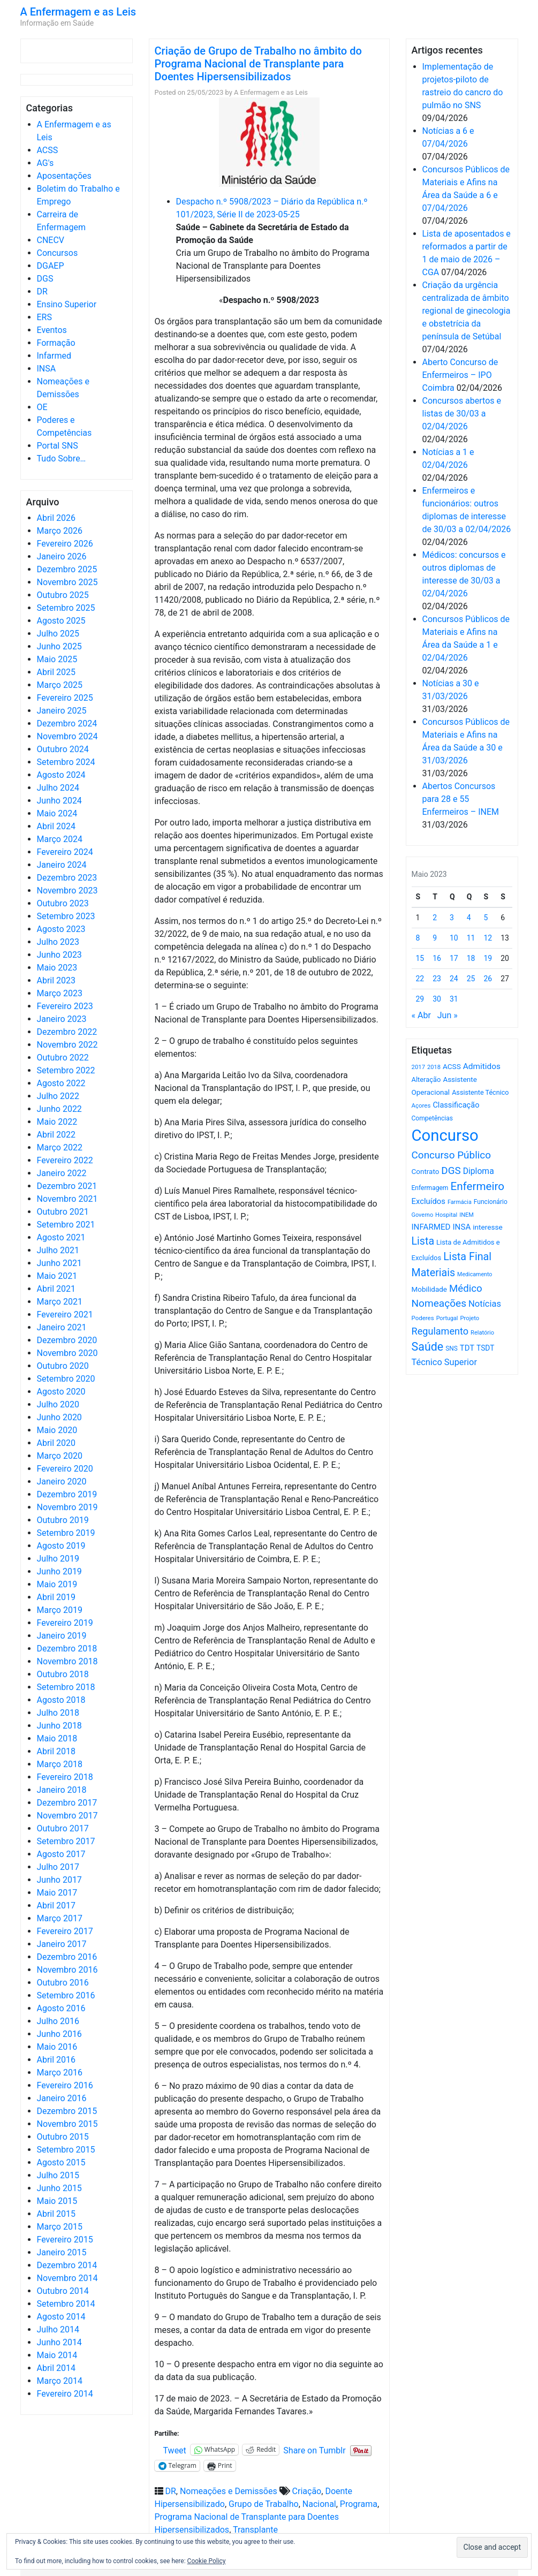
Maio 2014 (57, 2355)
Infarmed (54, 356)
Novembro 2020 (67, 1353)
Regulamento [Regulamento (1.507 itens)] (440, 1331)
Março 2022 (59, 1147)
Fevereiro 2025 (65, 698)
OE (42, 407)
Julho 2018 (58, 1713)
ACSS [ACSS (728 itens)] (452, 1066)
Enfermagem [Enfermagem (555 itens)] (430, 1188)
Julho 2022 (58, 1096)
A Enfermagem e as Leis (78, 11)
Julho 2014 (58, 2329)
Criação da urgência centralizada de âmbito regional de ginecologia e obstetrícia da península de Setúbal (466, 311)
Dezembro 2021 (67, 1186)
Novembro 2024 (67, 736)
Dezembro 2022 (67, 1032)
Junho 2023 (59, 955)
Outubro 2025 (63, 595)
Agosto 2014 (61, 2317)
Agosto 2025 (61, 621)
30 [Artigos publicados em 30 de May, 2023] (437, 999)
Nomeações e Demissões (228, 2491)
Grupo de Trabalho (264, 2504)
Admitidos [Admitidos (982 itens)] (482, 1066)
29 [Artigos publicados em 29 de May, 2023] (420, 999)
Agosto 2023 (61, 929)
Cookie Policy (206, 2561)
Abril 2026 (56, 518)
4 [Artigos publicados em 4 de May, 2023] (469, 917)
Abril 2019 (56, 1597)
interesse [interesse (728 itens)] (487, 1227)
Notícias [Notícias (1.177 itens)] (484, 1304)
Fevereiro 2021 (65, 1314)
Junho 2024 (59, 800)
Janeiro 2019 (62, 1636)
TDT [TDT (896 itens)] (467, 1348)
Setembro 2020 (66, 1379)
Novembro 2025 (67, 582)
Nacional (319, 2504)
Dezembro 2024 (67, 723)
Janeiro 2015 (62, 2252)
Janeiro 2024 (62, 865)
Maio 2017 (57, 1893)
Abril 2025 (56, 672)
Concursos (57, 253)
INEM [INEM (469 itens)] (466, 1214)
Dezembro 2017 (67, 1803)
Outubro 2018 (63, 1674)
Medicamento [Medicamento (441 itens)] (474, 1274)
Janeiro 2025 (62, 711)
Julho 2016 (58, 2021)
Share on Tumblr (314, 2449)
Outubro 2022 (63, 1057)
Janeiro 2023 (62, 1019)
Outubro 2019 (63, 1520)
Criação (307, 2491)
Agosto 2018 (61, 1700)
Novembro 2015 (67, 2124)
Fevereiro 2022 (65, 1160)
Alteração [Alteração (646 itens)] (426, 1079)
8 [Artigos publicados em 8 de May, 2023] (418, 938)
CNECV (51, 240)
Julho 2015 (58, 2175)
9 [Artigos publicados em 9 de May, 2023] (435, 938)
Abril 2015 (56, 2214)
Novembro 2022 (67, 1045)
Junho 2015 (59, 2188)
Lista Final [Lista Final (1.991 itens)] (467, 1257)
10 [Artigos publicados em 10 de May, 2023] (454, 938)
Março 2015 (59, 2227)
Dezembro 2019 (67, 1494)
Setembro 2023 (66, 916)
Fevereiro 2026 (65, 544)
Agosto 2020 (61, 1392)
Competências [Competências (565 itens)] (432, 1118)
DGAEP (50, 266)
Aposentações (64, 176)
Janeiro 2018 (62, 1790)
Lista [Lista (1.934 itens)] (423, 1241)
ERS (44, 317)
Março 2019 (59, 1610)
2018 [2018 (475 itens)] (434, 1067)
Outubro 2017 (63, 1828)
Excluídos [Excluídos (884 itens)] (428, 1201)
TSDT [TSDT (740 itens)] (485, 1348)
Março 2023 (59, 993)
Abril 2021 (56, 1289)
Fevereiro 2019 (65, 1623)
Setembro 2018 (66, 1687)
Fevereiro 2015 (65, 2239)
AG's (45, 163)
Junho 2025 (59, 646)
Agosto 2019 (61, 1546)
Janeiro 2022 (62, 1173)
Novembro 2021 (67, 1199)
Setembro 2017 (66, 1841)
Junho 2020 (59, 1417)
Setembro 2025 (66, 608)
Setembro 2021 (66, 1224)
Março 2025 (59, 685)
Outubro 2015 (63, 2137)
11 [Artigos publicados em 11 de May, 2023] (471, 938)
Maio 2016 (57, 2047)
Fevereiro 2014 (65, 2394)
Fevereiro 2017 (65, 1931)
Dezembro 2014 (67, 2265)
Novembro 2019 (67, 1507)
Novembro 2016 (67, 1970)
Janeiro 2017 (62, 1944)
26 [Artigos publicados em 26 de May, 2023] (488, 978)
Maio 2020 (57, 1430)
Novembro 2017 (67, 1815)
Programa (358, 2504)
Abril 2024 (56, 826)
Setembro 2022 (66, 1070)
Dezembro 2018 (67, 1648)
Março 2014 (59, 2381)
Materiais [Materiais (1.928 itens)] (434, 1273)
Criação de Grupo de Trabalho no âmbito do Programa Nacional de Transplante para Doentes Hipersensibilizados (258, 63)
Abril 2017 (56, 1905)
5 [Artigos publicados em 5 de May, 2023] (486, 917)
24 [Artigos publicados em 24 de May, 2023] (454, 978)
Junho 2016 (59, 2034)
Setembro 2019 (66, 1533)
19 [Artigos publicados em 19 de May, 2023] (488, 958)
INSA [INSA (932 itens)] (461, 1227)
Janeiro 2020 (62, 1481)
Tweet (174, 2449)
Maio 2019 (57, 1584)
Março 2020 (59, 1456)
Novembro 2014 (67, 2278)
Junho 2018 (59, 1726)
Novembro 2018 (67, 1661)
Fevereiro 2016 (65, 2085)
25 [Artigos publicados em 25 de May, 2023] (471, 978)
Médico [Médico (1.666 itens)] (465, 1288)
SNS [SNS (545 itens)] (451, 1348)
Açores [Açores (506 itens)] (421, 1105)
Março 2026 (59, 531)
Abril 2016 (56, 2060)
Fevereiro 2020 (65, 1469)
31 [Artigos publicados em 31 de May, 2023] (454, 999)
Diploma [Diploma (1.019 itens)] (478, 1171)
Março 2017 (59, 1918)
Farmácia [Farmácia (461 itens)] (460, 1202)
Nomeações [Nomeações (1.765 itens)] (439, 1303)
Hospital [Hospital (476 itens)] (446, 1214)
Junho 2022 (59, 1109)
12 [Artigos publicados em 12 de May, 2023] (488, 938)
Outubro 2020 (63, 1366)
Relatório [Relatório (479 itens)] (482, 1332)
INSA (46, 368)
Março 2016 (59, 2072)
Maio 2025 (57, 659)
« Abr (421, 1015)
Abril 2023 (56, 980)
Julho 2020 (58, 1404)
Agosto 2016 (61, 2008)
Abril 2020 (56, 1443)
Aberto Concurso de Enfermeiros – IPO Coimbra (460, 375)
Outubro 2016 (63, 1983)
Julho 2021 (58, 1250)
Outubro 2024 (63, 749)
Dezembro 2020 (67, 1340)
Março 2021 (59, 1302)
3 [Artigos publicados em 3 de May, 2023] (452, 917)
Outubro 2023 (63, 903)
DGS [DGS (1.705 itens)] (450, 1171)
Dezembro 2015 (67, 2111)
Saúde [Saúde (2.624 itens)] (428, 1346)
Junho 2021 (59, 1263)
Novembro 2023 (67, 890)
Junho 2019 (59, 1571)
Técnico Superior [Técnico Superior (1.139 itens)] (445, 1362)
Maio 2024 (57, 813)
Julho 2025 (58, 633)
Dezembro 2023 (67, 878)
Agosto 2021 (61, 1237)
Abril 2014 (56, 2368)
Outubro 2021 (63, 1212)
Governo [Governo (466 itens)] (423, 1214)
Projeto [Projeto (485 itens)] (469, 1318)
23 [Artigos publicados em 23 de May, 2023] (437, 978)
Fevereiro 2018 (65, 1777)
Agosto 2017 (61, 1854)
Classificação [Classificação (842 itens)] (456, 1105)
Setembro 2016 (66, 1995)
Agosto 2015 (61, 2162)
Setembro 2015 (66, 2150)
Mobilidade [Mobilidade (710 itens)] (430, 1289)
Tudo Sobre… (61, 458)
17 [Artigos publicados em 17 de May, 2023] (454, 958)
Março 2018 (59, 1764)
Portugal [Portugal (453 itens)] (447, 1318)
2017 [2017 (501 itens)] (419, 1067)
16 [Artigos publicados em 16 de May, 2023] (437, 958)
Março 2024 (59, 839)
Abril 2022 (56, 1135)
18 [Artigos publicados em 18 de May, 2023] (471, 958)
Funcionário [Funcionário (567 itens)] (490, 1202)
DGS (45, 279)
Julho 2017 (58, 1867)
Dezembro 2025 (67, 569)
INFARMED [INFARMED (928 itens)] (431, 1227)
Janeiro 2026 (62, 556)
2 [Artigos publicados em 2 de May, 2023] (435, 917)
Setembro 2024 (66, 762)
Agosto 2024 (61, 775)
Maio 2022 (57, 1122)
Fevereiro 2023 (65, 1006)
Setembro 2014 (66, 2304)
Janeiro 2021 (62, 1327)
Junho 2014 (59, 2342)
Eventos (52, 330)
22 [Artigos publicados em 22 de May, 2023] (420, 978)
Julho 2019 (58, 1559)
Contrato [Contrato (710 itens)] (426, 1172)
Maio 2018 (57, 1738)
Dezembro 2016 (67, 1957)
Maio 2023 (57, 968)
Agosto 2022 (61, 1083)
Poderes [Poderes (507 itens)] (423, 1318)
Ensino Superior (67, 304)
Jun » (447, 1015)
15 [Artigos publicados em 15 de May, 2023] (420, 958)
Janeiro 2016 (62, 2098)
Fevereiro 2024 (65, 852)
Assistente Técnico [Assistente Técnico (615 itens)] (480, 1092)
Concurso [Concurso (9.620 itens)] (445, 1135)
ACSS (47, 150)
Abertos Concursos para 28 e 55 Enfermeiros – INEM (460, 799)
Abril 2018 (56, 1751)
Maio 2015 (57, 2201)
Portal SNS (57, 446)
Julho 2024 (58, 788)
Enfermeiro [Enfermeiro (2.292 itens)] (477, 1186)
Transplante (255, 2530)
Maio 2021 (57, 1276)
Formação (56, 343)
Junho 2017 (59, 1880)
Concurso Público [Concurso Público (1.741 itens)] (451, 1155)
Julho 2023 (58, 942)
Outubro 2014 (63, 2291)
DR (42, 291)
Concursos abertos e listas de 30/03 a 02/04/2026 (462, 413)
